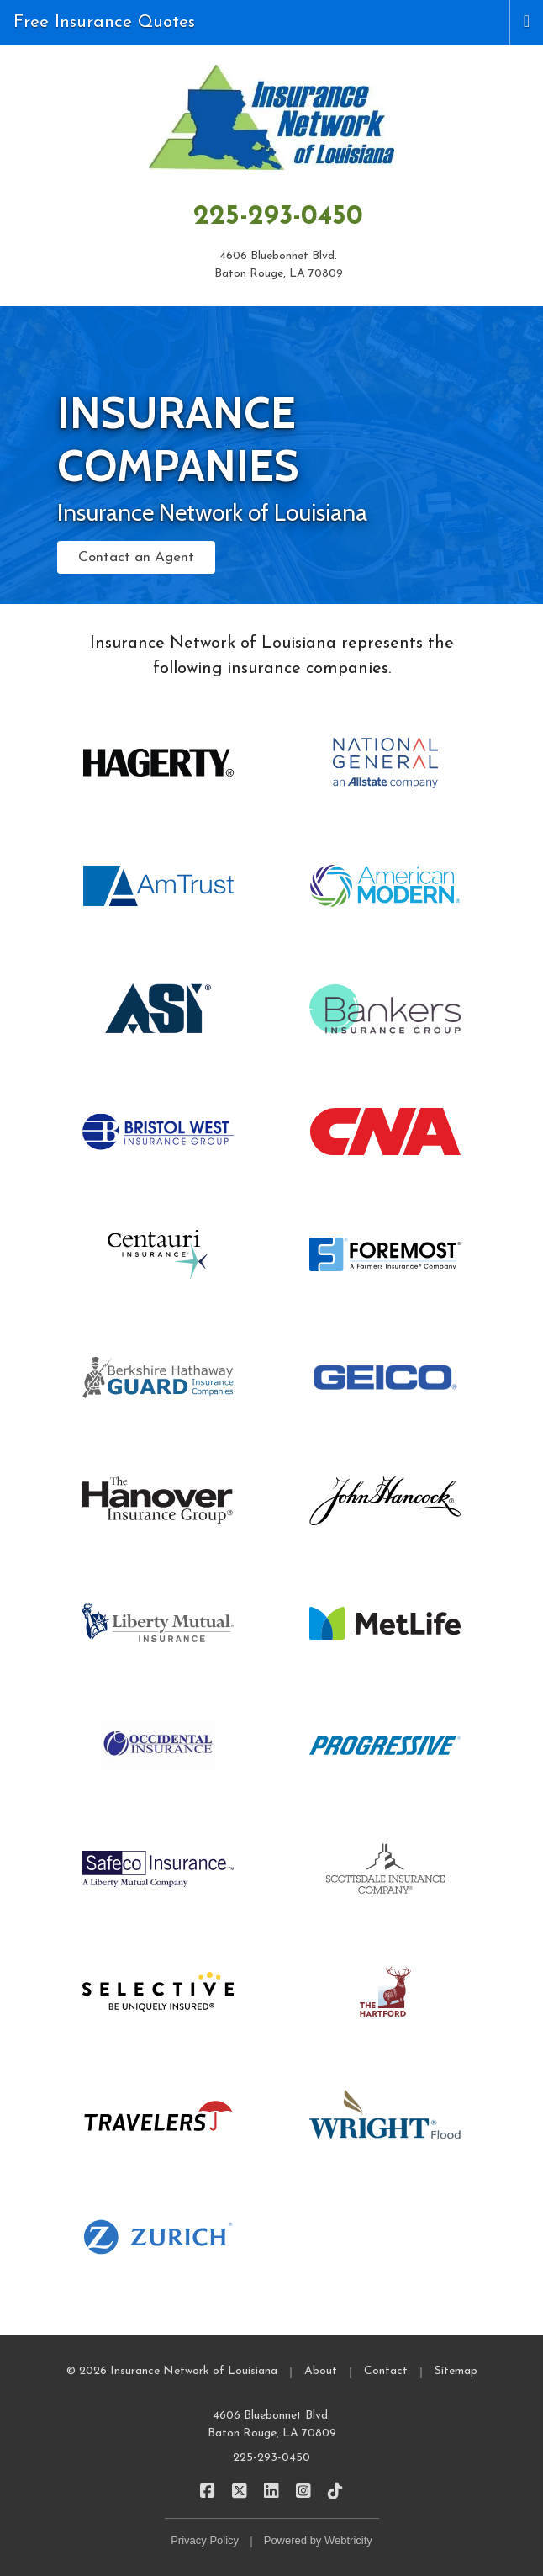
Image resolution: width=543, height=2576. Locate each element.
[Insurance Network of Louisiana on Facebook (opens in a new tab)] (208, 2491)
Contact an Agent (136, 557)
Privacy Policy (205, 2540)
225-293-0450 (278, 217)
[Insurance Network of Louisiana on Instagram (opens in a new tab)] (304, 2491)
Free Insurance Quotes (104, 22)
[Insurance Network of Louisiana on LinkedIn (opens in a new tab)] (272, 2491)
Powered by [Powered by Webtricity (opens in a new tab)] (318, 2540)
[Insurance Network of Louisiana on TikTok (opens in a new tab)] (336, 2491)
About (320, 2371)
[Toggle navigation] (526, 20)
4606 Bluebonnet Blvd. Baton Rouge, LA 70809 (272, 2424)
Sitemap (456, 2371)
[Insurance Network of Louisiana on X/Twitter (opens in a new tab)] (240, 2491)
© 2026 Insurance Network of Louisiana (171, 2371)
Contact (386, 2371)
